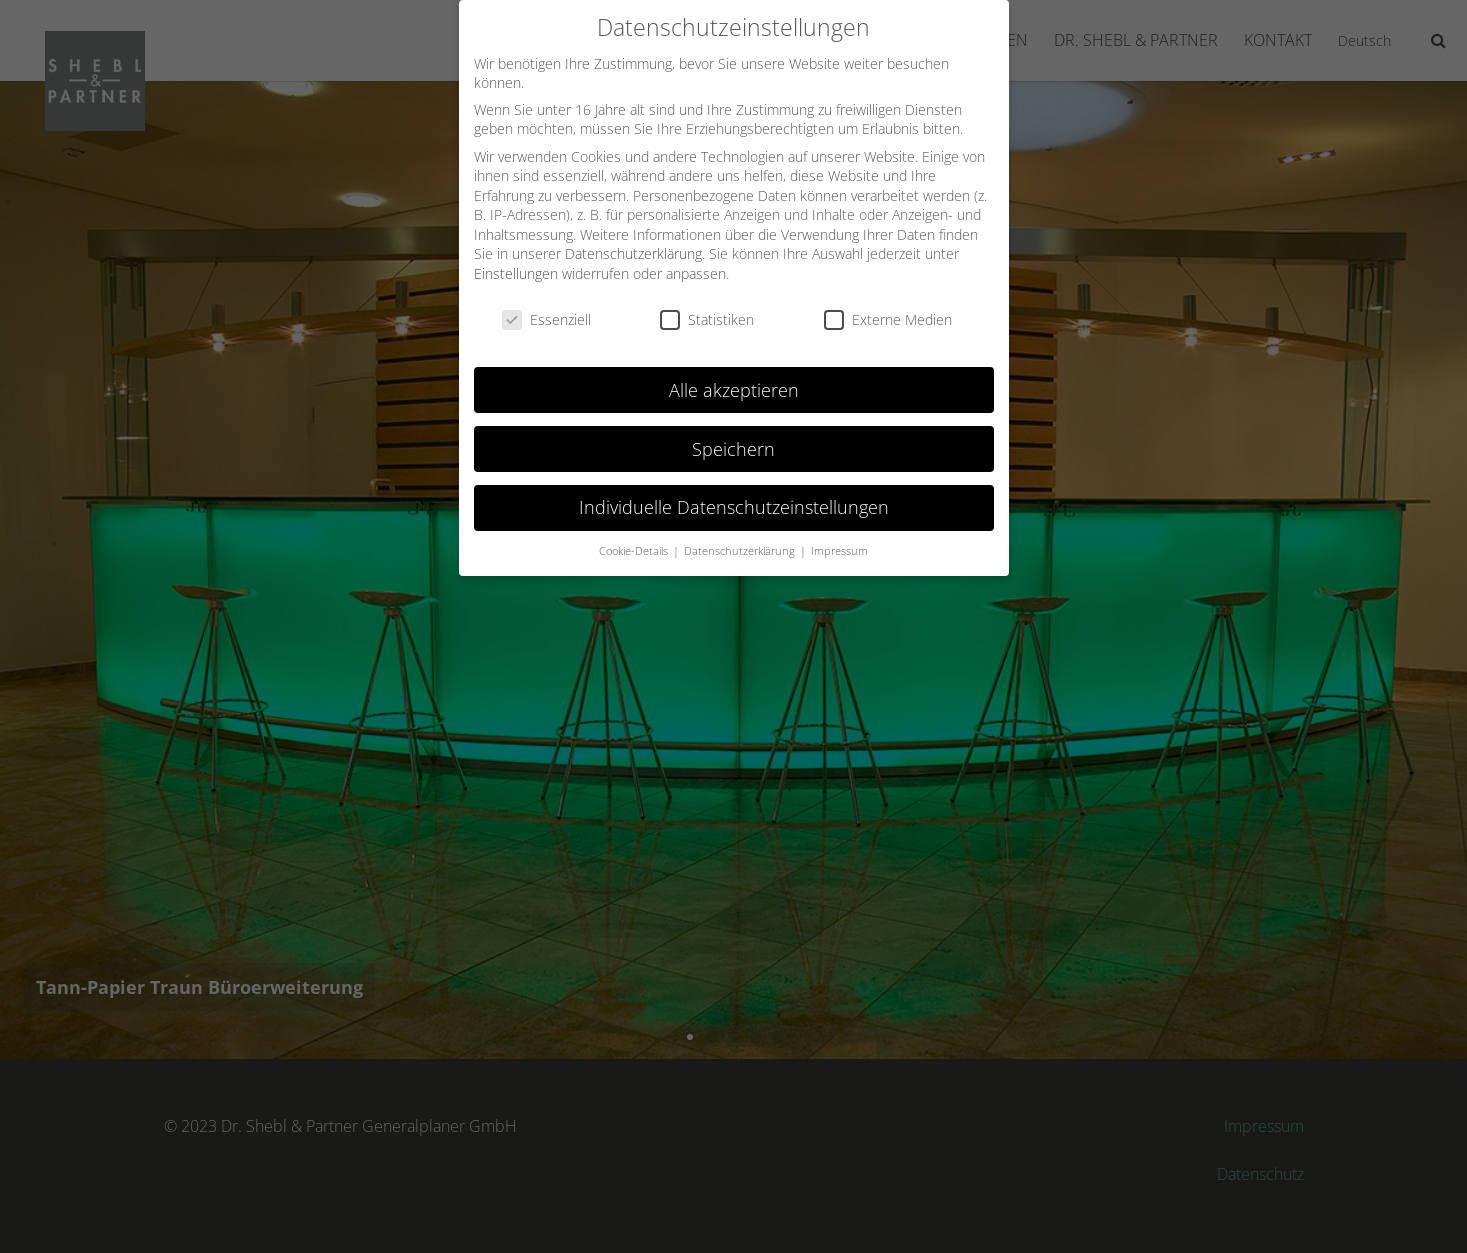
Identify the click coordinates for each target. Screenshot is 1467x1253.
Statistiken (707, 319)
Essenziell (546, 319)
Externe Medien (888, 319)
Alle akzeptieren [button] (734, 389)
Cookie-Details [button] (635, 551)
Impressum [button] (839, 551)
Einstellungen (516, 273)
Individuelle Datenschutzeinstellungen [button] (734, 507)
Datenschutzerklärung (633, 253)
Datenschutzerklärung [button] (741, 551)
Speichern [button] (733, 448)
